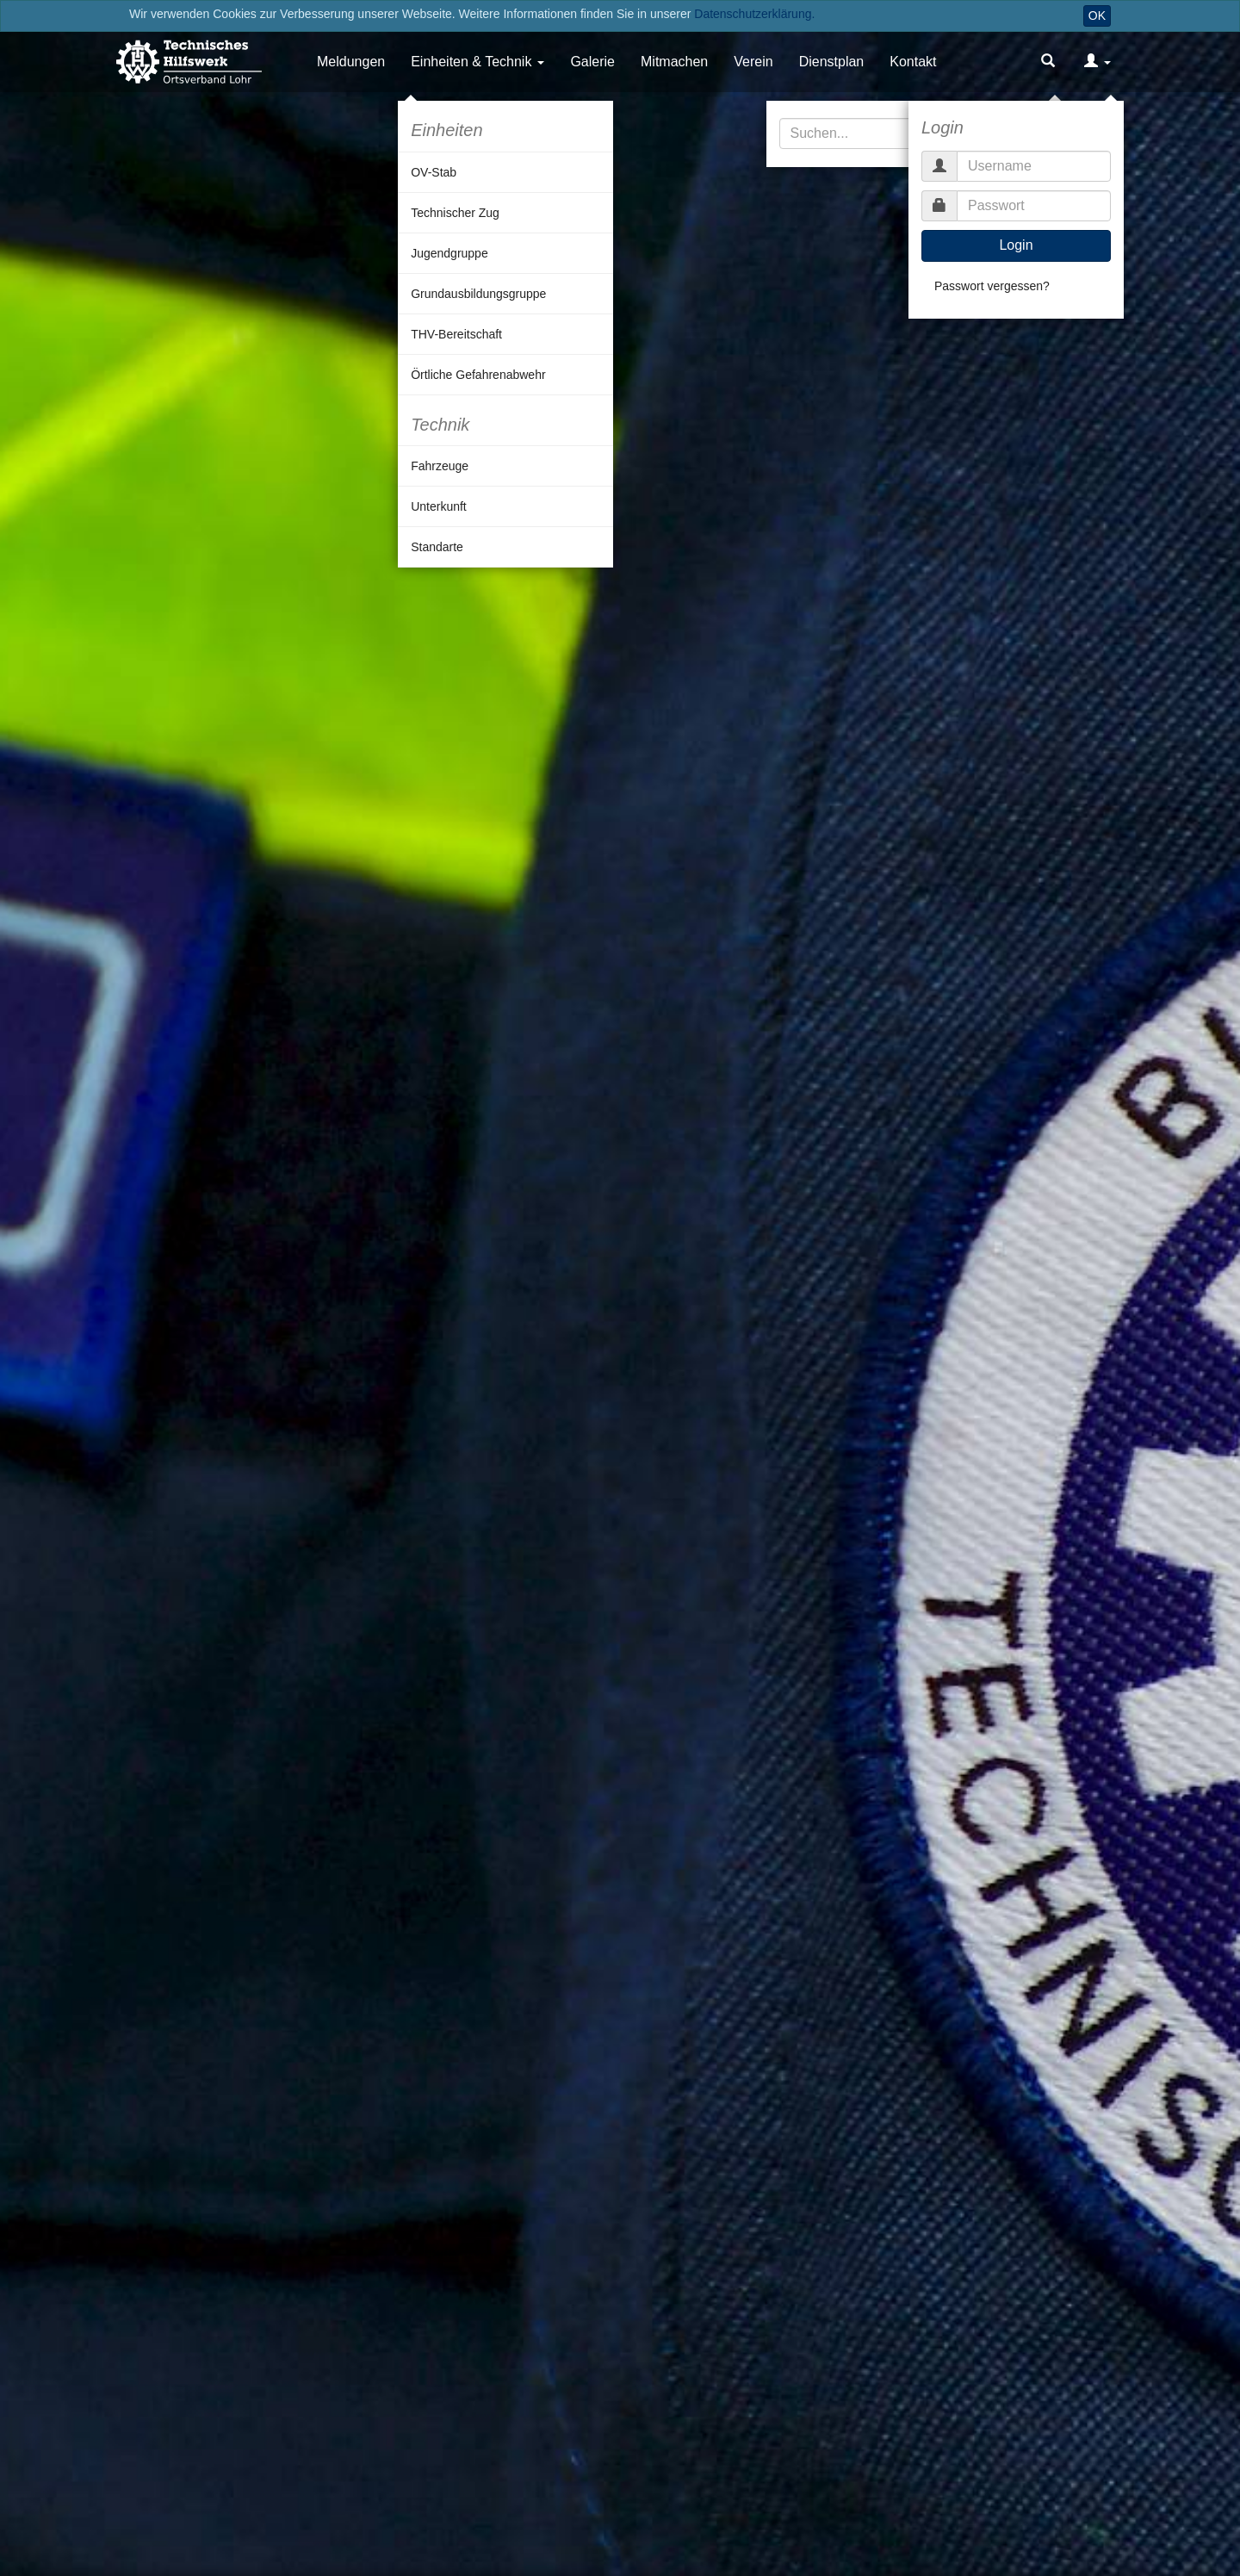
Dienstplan (832, 61)
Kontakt (913, 61)
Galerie (592, 61)
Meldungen (351, 61)
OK (1097, 15)
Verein (753, 61)
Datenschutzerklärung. (754, 14)
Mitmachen (674, 61)
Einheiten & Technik (471, 61)
